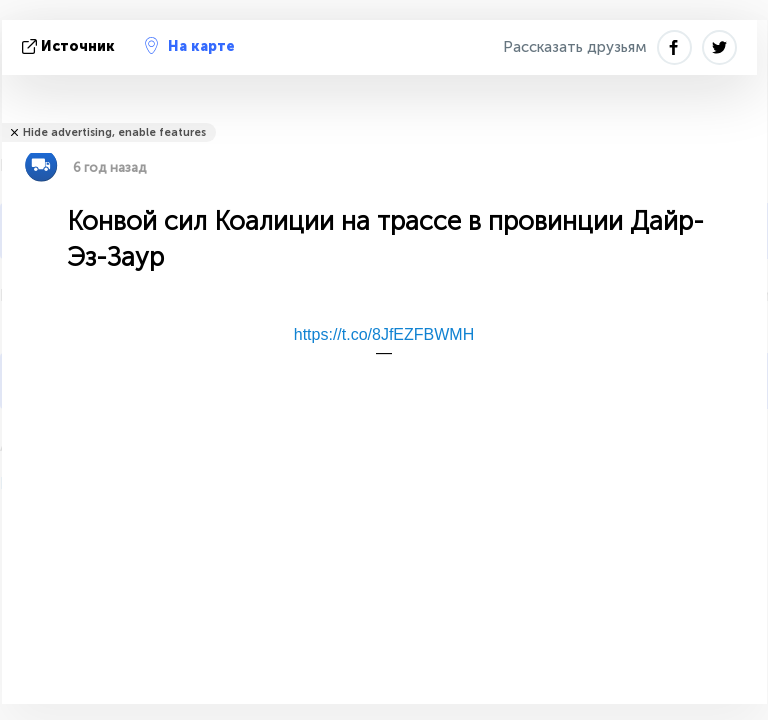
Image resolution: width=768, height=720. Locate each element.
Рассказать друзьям (575, 47)
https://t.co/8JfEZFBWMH (384, 334)
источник (70, 46)
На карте (190, 46)
